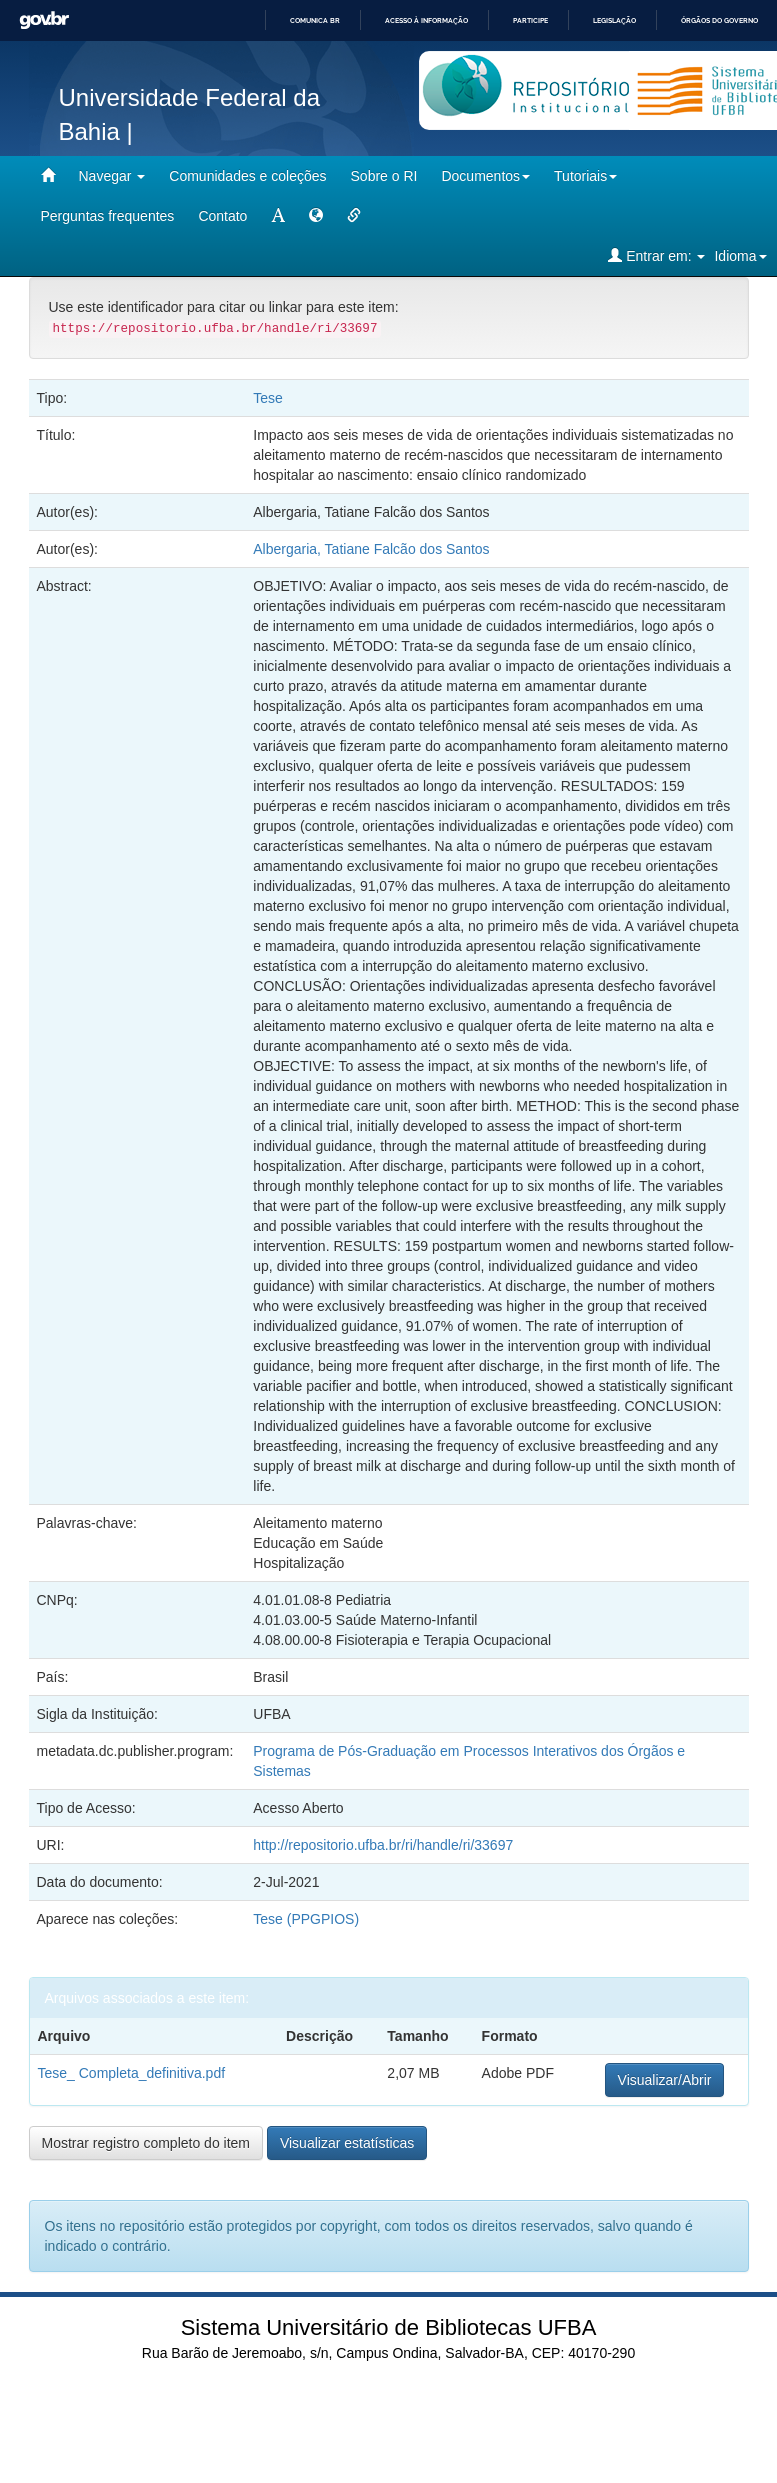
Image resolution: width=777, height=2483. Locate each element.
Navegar (112, 176)
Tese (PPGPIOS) (306, 1919)
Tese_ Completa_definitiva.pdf (132, 2073)
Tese (268, 398)
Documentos (485, 176)
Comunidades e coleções (247, 176)
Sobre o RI (384, 176)
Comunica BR (315, 20)
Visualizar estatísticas (347, 2143)
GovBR (44, 20)
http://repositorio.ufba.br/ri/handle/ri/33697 (383, 1845)
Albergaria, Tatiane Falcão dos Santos (371, 549)
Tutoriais (585, 176)
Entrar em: (656, 255)
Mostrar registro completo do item (146, 2143)
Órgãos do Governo (719, 20)
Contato (222, 216)
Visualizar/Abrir (665, 2080)
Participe (530, 20)
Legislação (614, 20)
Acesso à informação (426, 20)
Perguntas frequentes (108, 216)
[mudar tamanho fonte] (278, 216)
